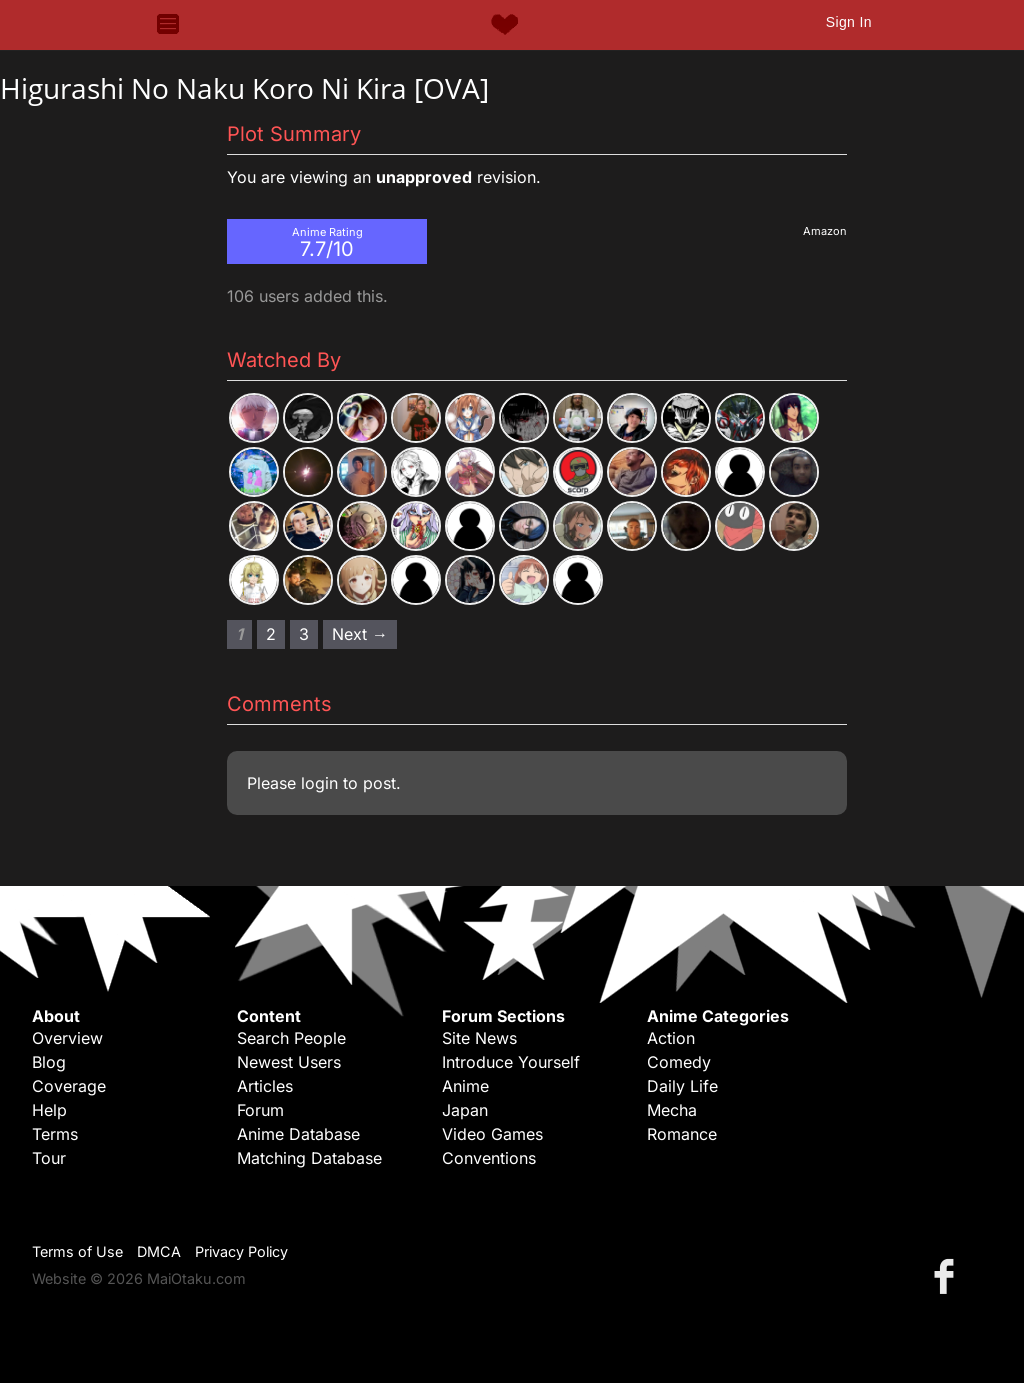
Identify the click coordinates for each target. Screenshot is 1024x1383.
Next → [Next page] (360, 634)
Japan (465, 1110)
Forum (260, 1110)
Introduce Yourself (511, 1062)
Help (49, 1110)
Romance (682, 1134)
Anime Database (298, 1134)
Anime (465, 1086)
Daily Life (682, 1086)
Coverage (69, 1086)
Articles (265, 1086)
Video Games (492, 1134)
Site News (479, 1038)
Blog (49, 1062)
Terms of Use (77, 1251)
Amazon (825, 231)
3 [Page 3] (304, 634)
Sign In (849, 22)
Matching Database (309, 1158)
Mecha (672, 1110)
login (319, 783)
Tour (49, 1158)
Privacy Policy (241, 1251)
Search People (291, 1038)
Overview (67, 1038)
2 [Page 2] (271, 634)
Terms (55, 1134)
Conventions (489, 1158)
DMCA (159, 1251)
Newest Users (289, 1062)
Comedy (679, 1062)
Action (671, 1038)
